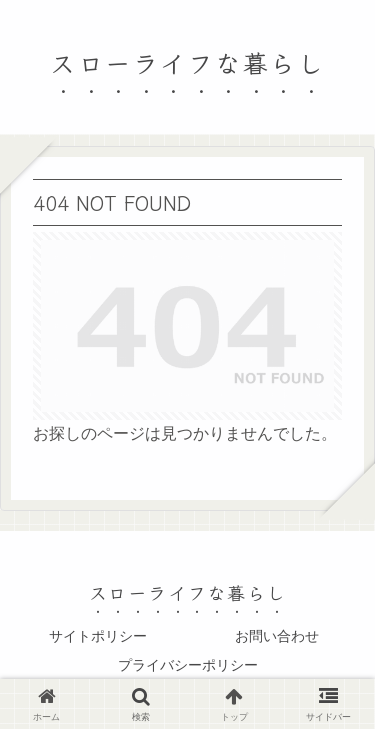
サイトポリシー (98, 636)
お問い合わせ (277, 636)
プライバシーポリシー (188, 665)
